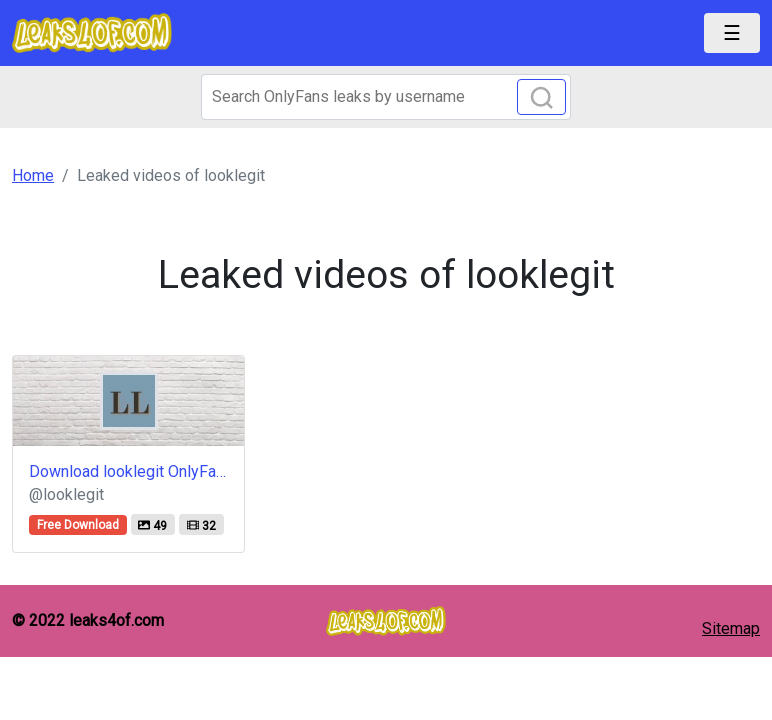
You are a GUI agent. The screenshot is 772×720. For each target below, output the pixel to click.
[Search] (386, 97)
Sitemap (731, 628)
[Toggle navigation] (732, 33)
